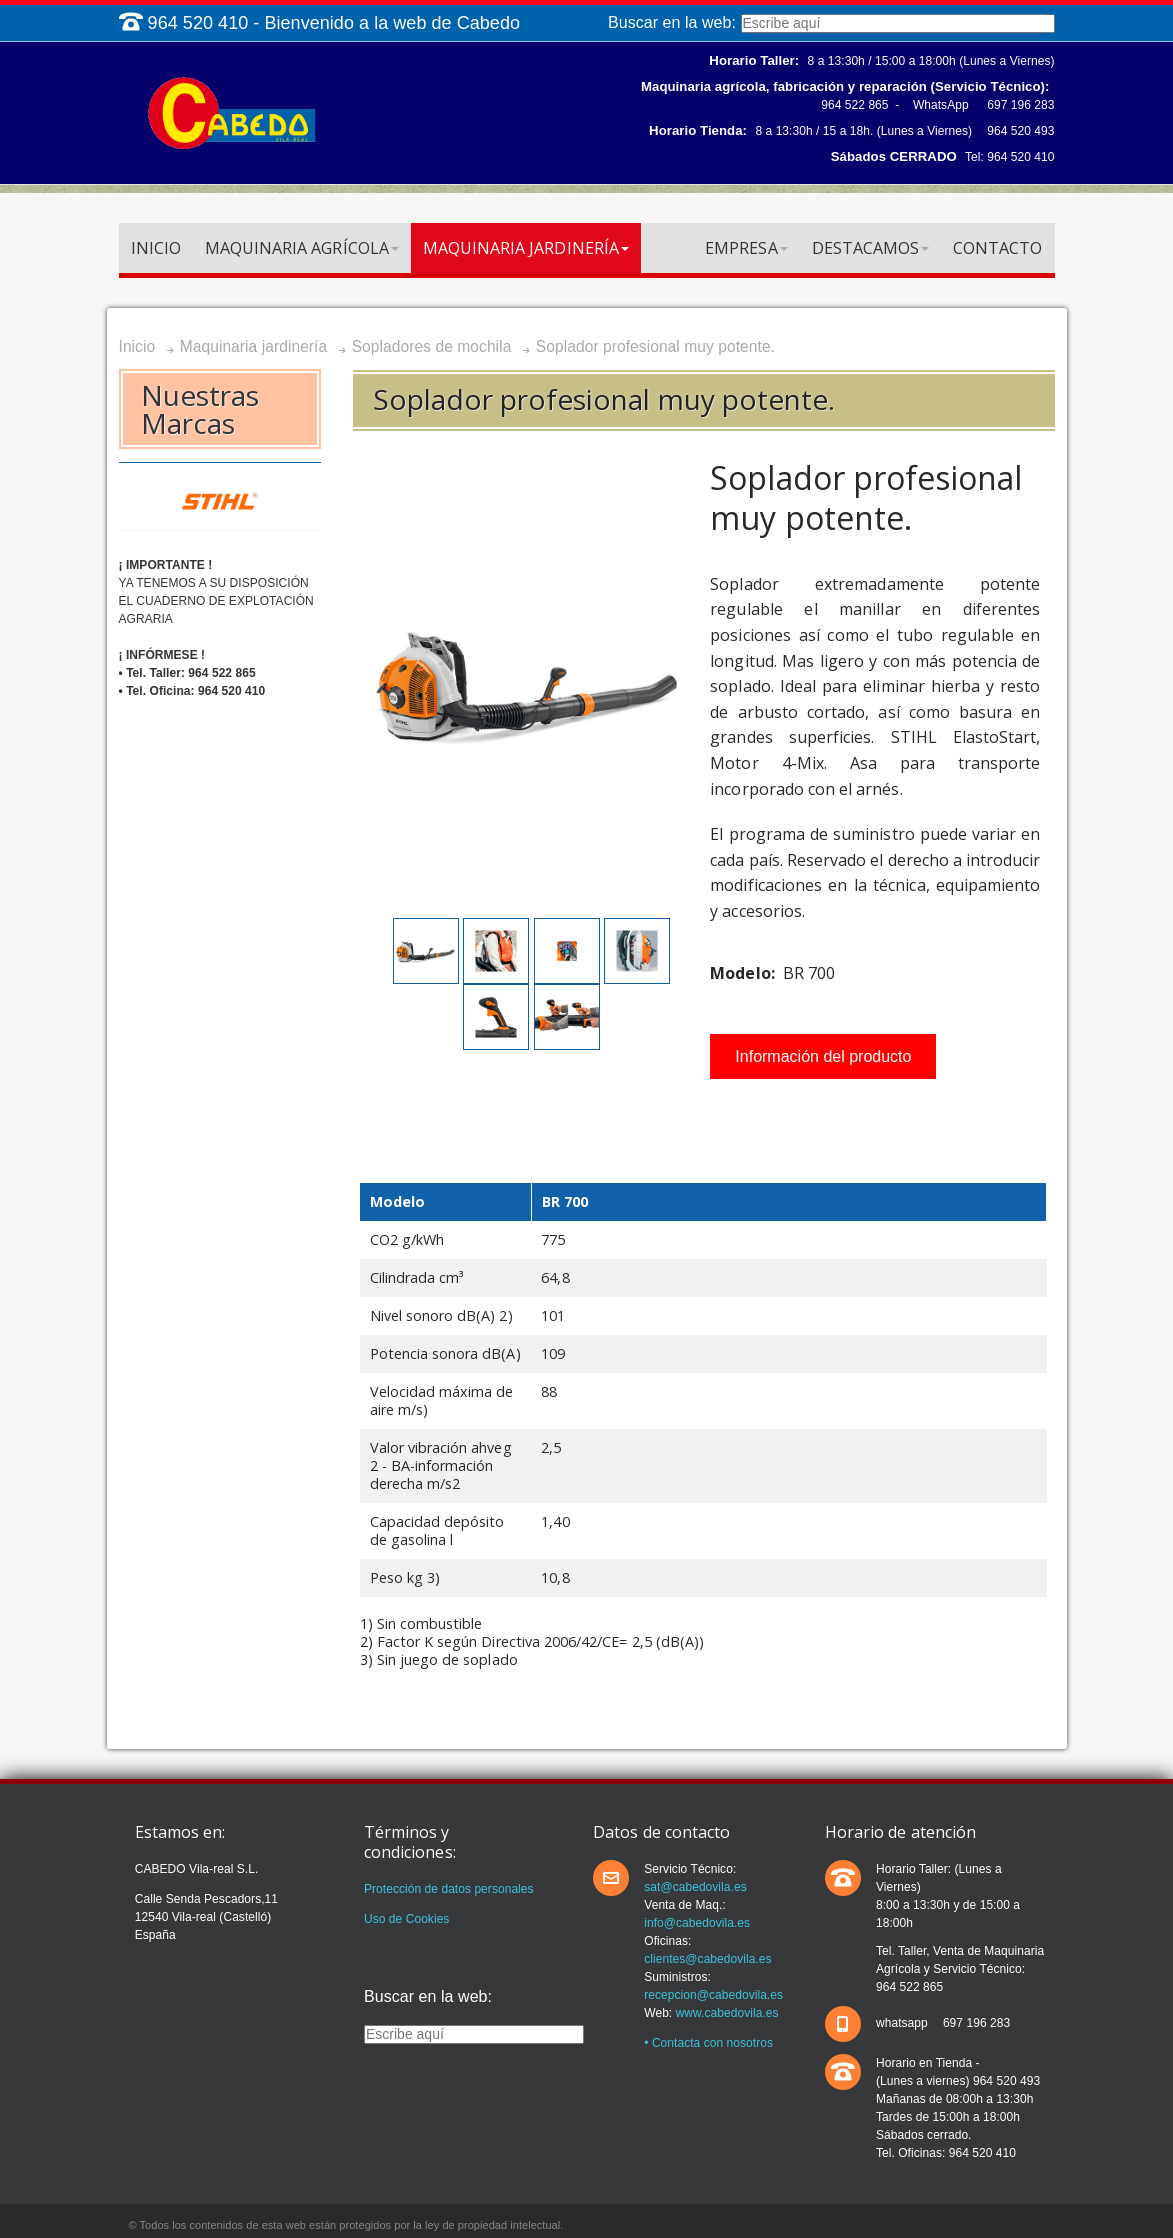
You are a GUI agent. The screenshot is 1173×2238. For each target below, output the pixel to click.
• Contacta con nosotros (708, 2043)
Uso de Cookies (406, 1919)
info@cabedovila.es (697, 1923)
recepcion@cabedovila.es (713, 1995)
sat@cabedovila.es (695, 1887)
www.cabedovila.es (727, 2013)
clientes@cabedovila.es (707, 1959)
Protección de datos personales (449, 1889)
